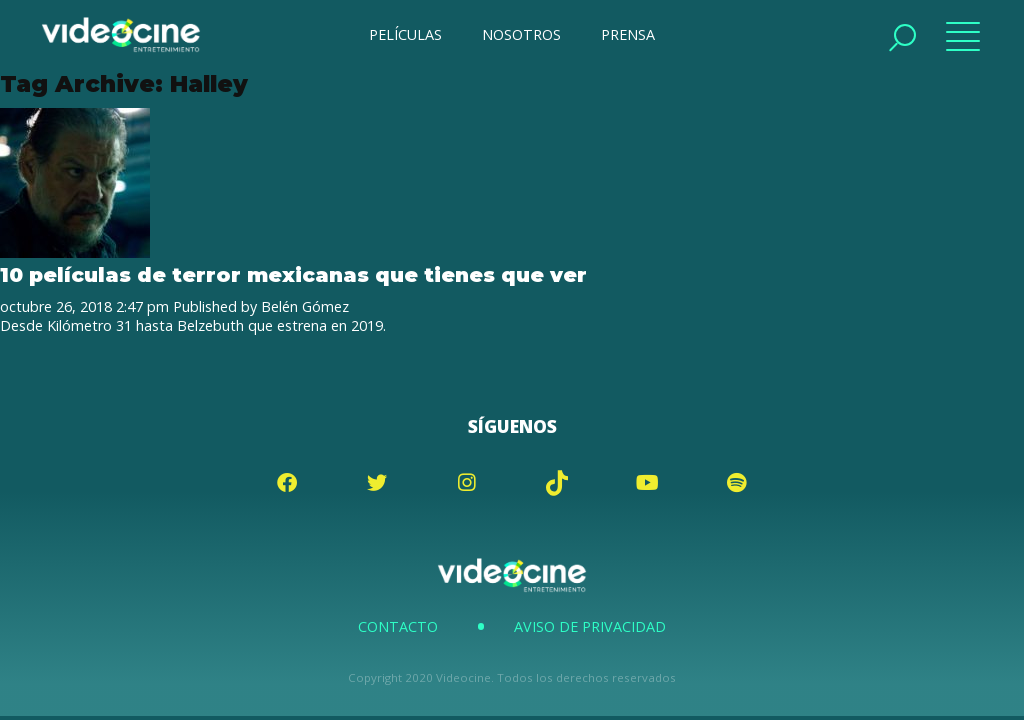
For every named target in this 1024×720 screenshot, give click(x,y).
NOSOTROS (521, 34)
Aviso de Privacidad (590, 626)
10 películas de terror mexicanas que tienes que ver (293, 274)
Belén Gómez (305, 306)
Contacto (398, 626)
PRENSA (628, 34)
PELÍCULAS (405, 34)
